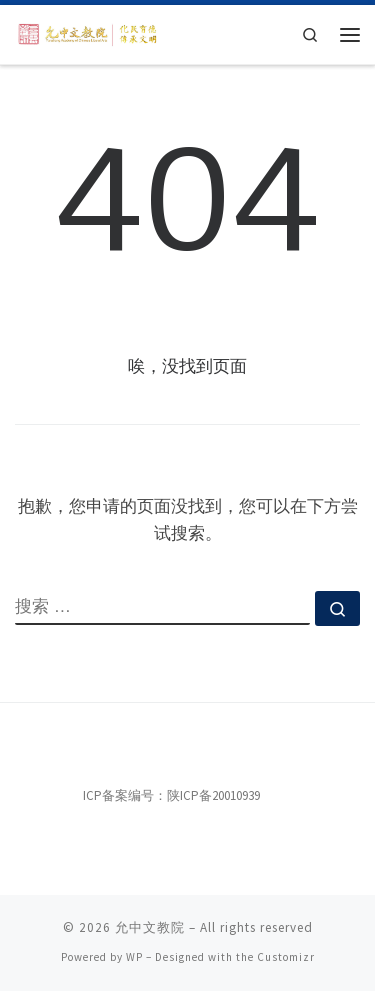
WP (134, 957)
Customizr (286, 957)
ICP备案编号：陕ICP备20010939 (171, 795)
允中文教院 (150, 927)
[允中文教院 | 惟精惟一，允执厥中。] (89, 33)
